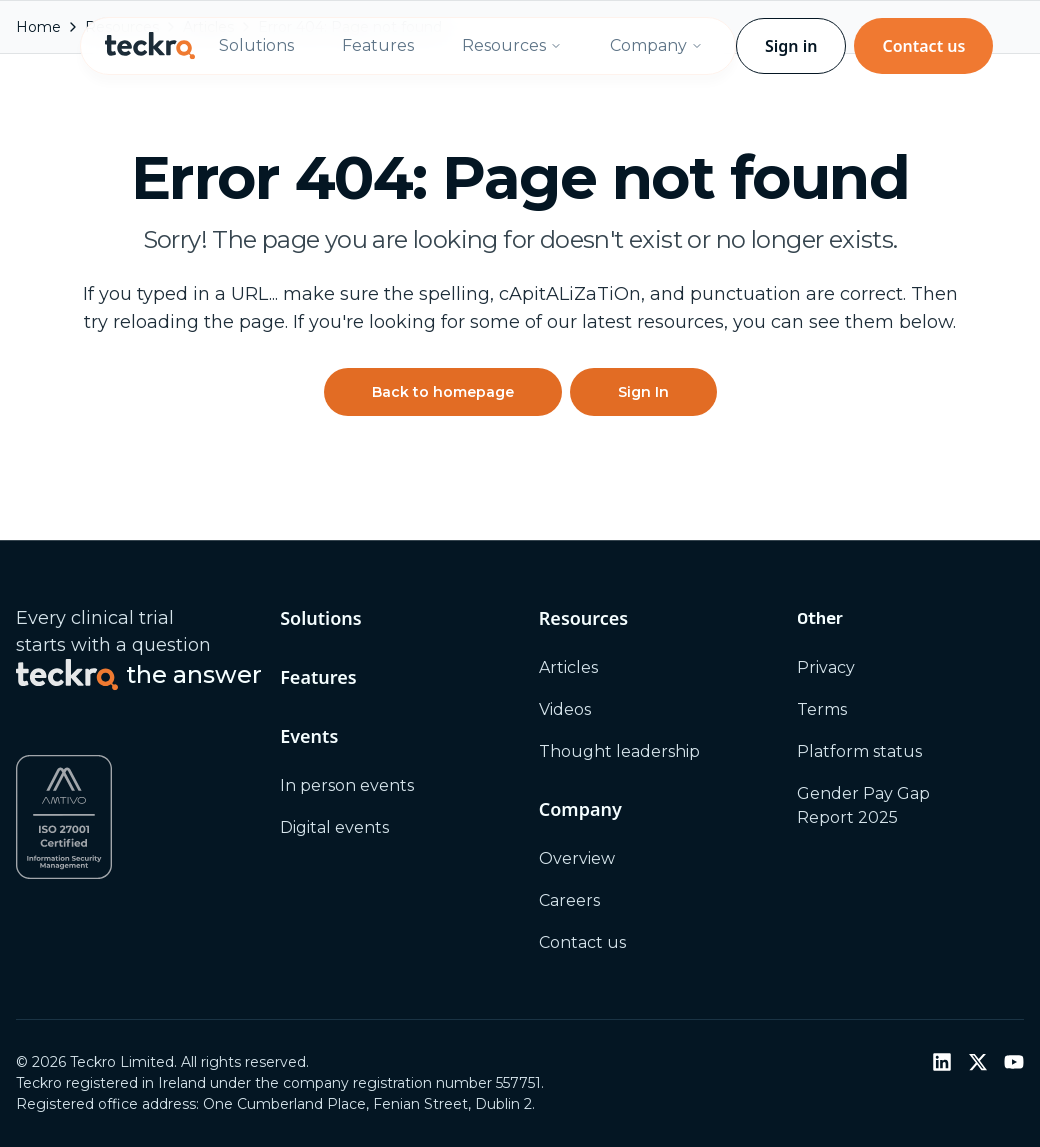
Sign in (791, 46)
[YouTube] (1014, 1062)
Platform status (859, 751)
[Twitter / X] (978, 1062)
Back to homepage (443, 392)
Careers (569, 900)
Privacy (826, 667)
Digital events (334, 827)
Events (309, 736)
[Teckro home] (150, 46)
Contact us (923, 46)
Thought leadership (619, 751)
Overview (577, 858)
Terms (822, 709)
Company (656, 45)
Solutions (256, 45)
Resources (512, 45)
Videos (565, 709)
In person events (347, 785)
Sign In (643, 392)
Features (378, 45)
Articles (568, 667)
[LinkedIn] (942, 1062)
